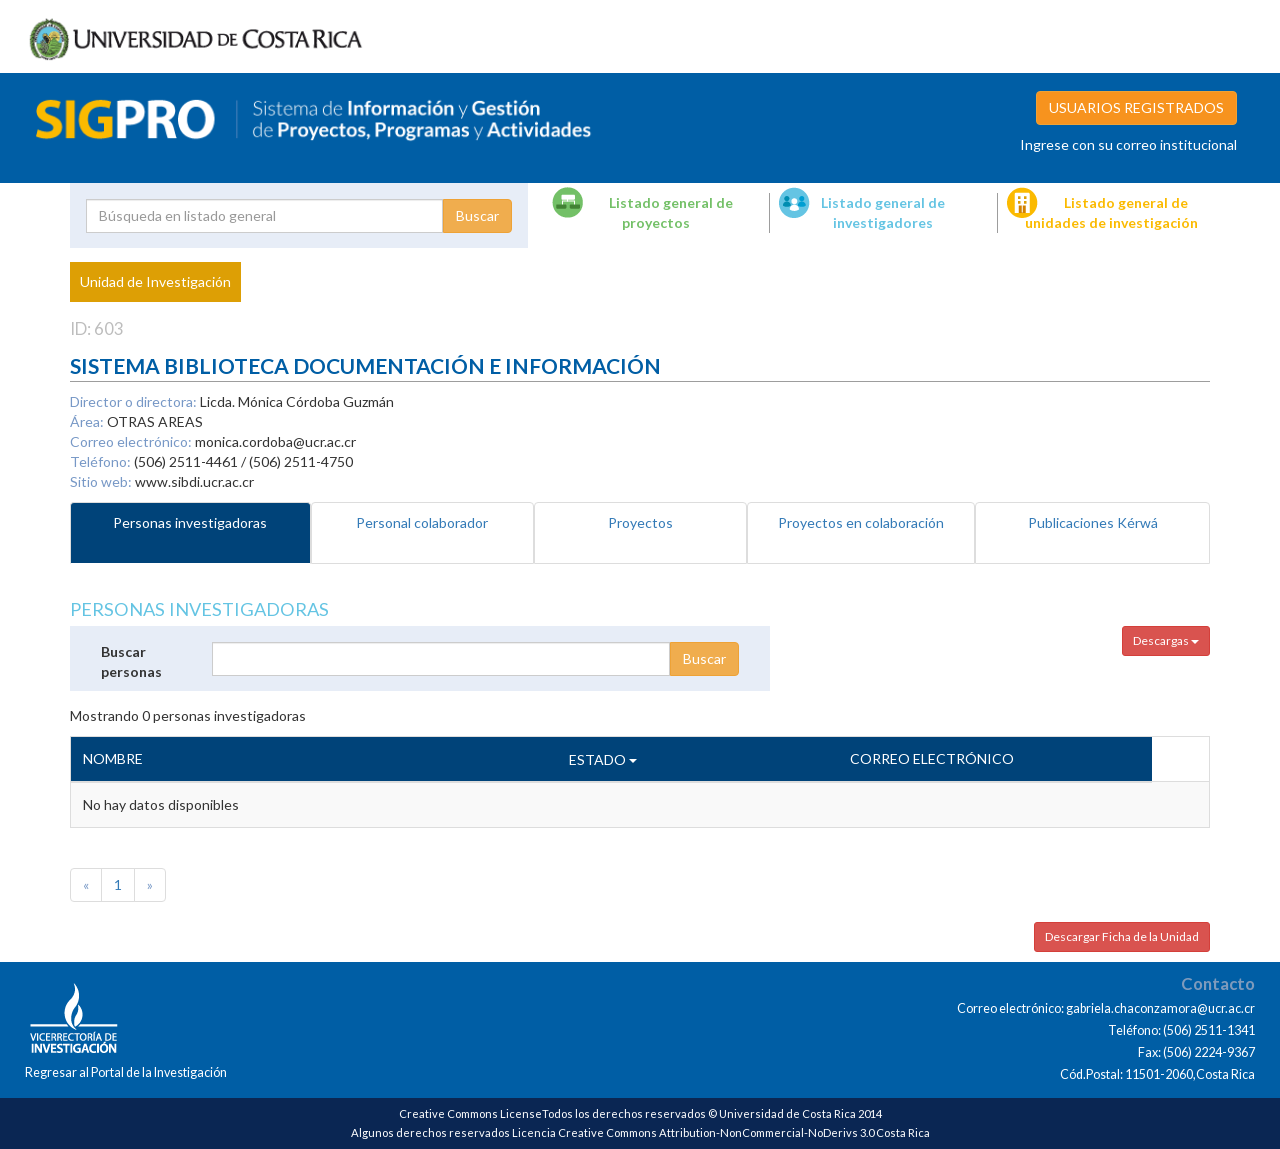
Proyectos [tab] (640, 522)
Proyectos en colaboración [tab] (861, 522)
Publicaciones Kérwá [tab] (1093, 522)
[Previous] (86, 885)
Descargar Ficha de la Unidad (1122, 936)
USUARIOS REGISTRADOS (1136, 107)
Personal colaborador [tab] (422, 522)
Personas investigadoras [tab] (190, 522)
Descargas (1166, 640)
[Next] (150, 885)
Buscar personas (131, 661)
